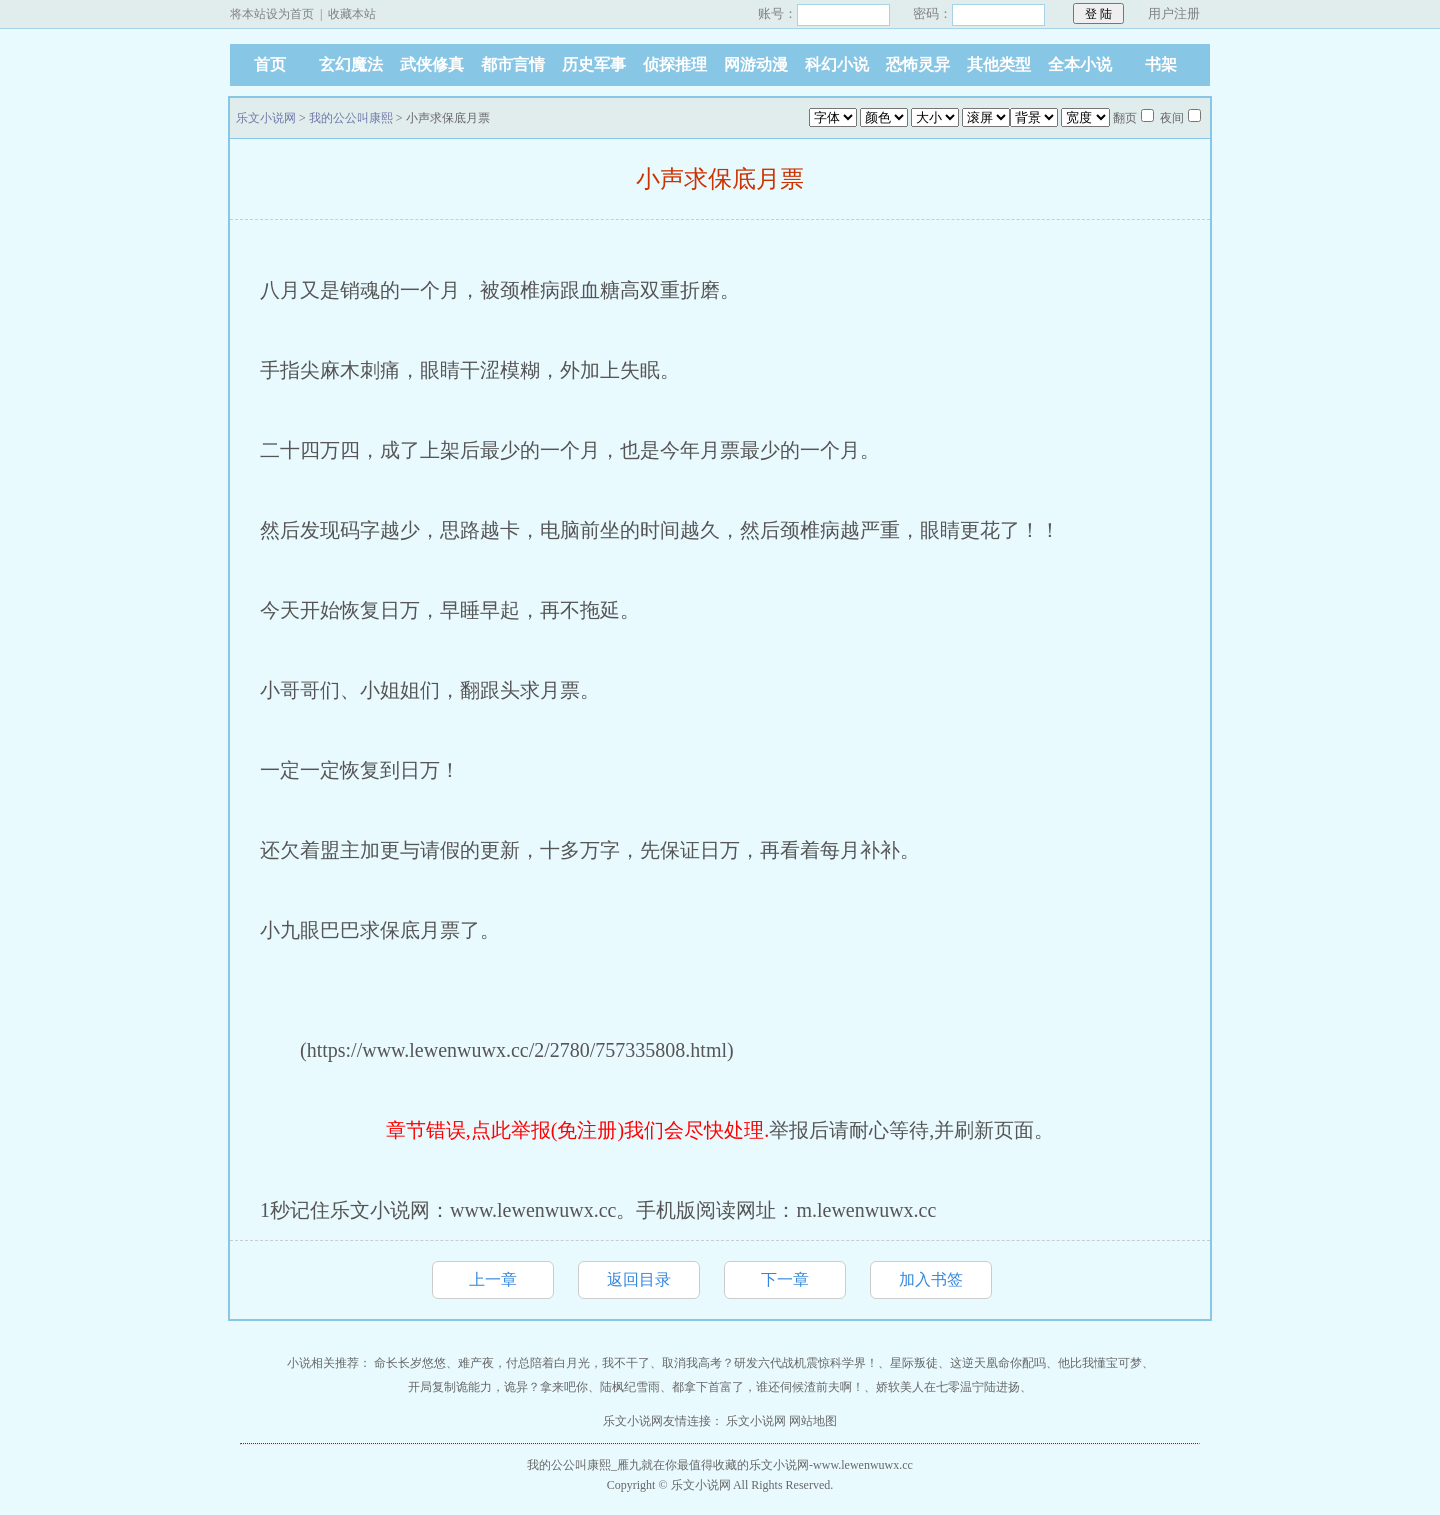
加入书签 (931, 1279)
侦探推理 (675, 64)
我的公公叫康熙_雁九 (584, 1465)
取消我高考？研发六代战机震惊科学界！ (770, 1363)
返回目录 (639, 1279)
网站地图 (813, 1421)
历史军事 (594, 64)
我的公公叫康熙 (351, 118)
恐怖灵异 (918, 64)
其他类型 (999, 64)
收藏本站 (352, 14)
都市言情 (513, 64)
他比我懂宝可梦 (1100, 1363)
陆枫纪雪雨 (630, 1387)
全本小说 (1080, 64)
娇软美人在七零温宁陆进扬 (948, 1387)
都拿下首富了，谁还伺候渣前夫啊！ (768, 1387)
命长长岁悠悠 (410, 1363)
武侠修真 (432, 64)
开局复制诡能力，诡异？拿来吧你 (498, 1387)
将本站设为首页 (272, 14)
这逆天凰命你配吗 (998, 1363)
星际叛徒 (914, 1363)
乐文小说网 (266, 118)
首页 (270, 64)
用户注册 (1174, 13)
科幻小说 (837, 64)
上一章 (493, 1279)
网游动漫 (756, 64)
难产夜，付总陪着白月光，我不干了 (554, 1363)
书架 (1161, 64)
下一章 (785, 1279)
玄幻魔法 (351, 64)
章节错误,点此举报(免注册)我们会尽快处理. (577, 1130)
